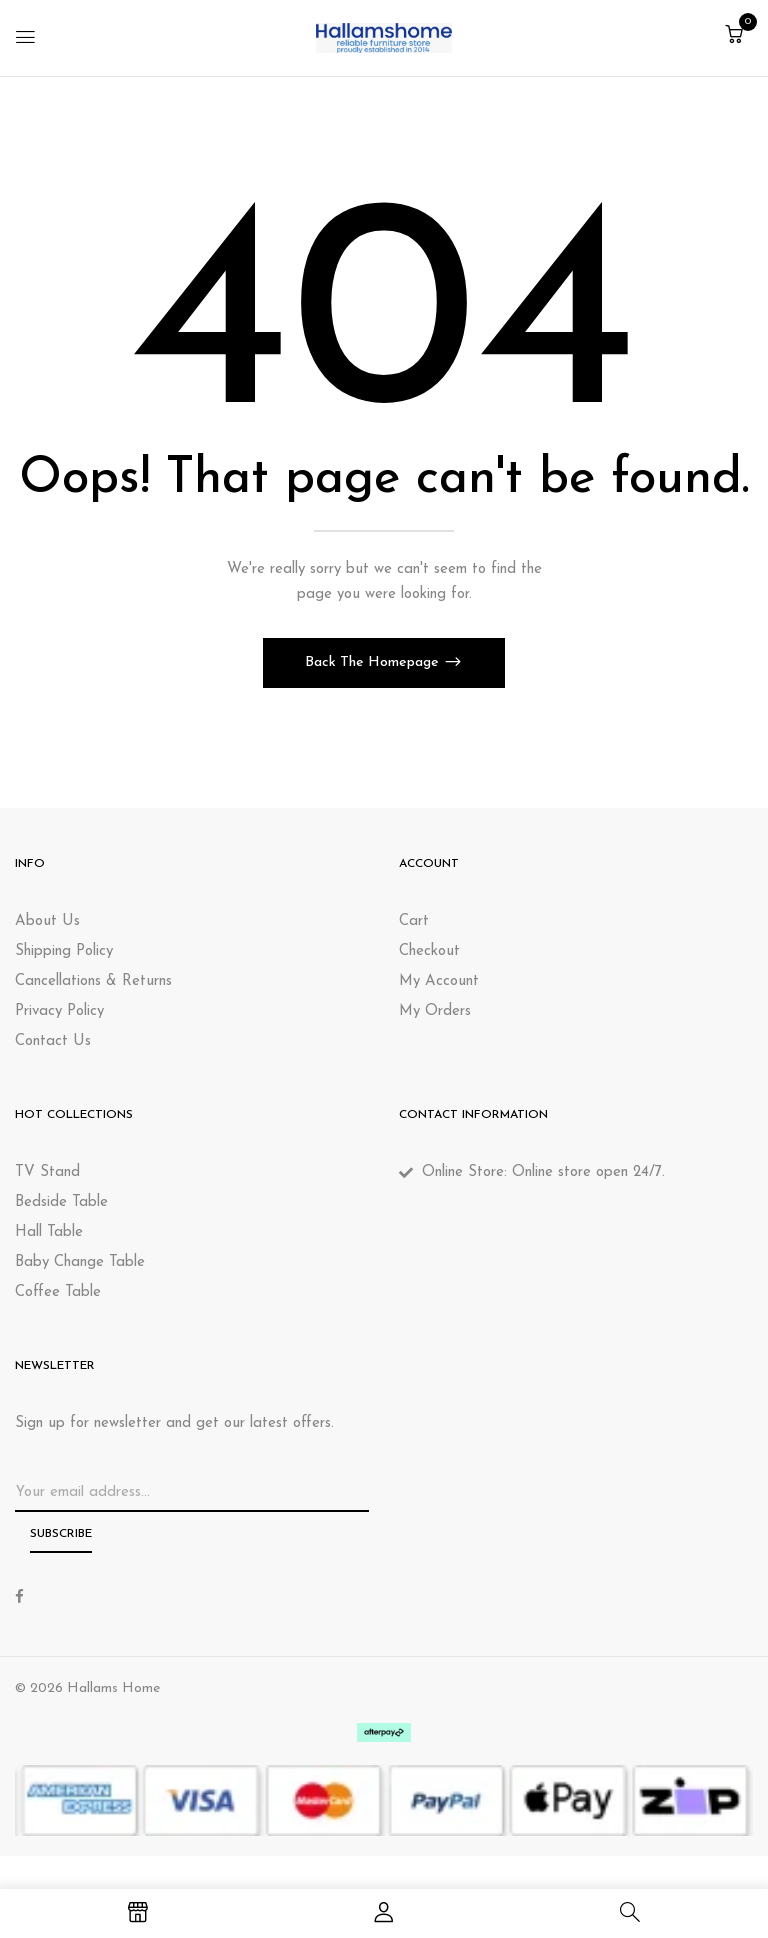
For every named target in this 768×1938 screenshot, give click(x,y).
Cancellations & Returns (93, 981)
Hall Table (49, 1232)
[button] (734, 36)
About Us (47, 921)
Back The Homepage (374, 662)
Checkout (429, 951)
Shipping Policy (64, 951)
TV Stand (47, 1172)
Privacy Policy (59, 1011)
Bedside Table (61, 1202)
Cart (414, 921)
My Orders (435, 1011)
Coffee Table (58, 1292)
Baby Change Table (80, 1262)
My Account (439, 981)
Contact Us (53, 1041)
